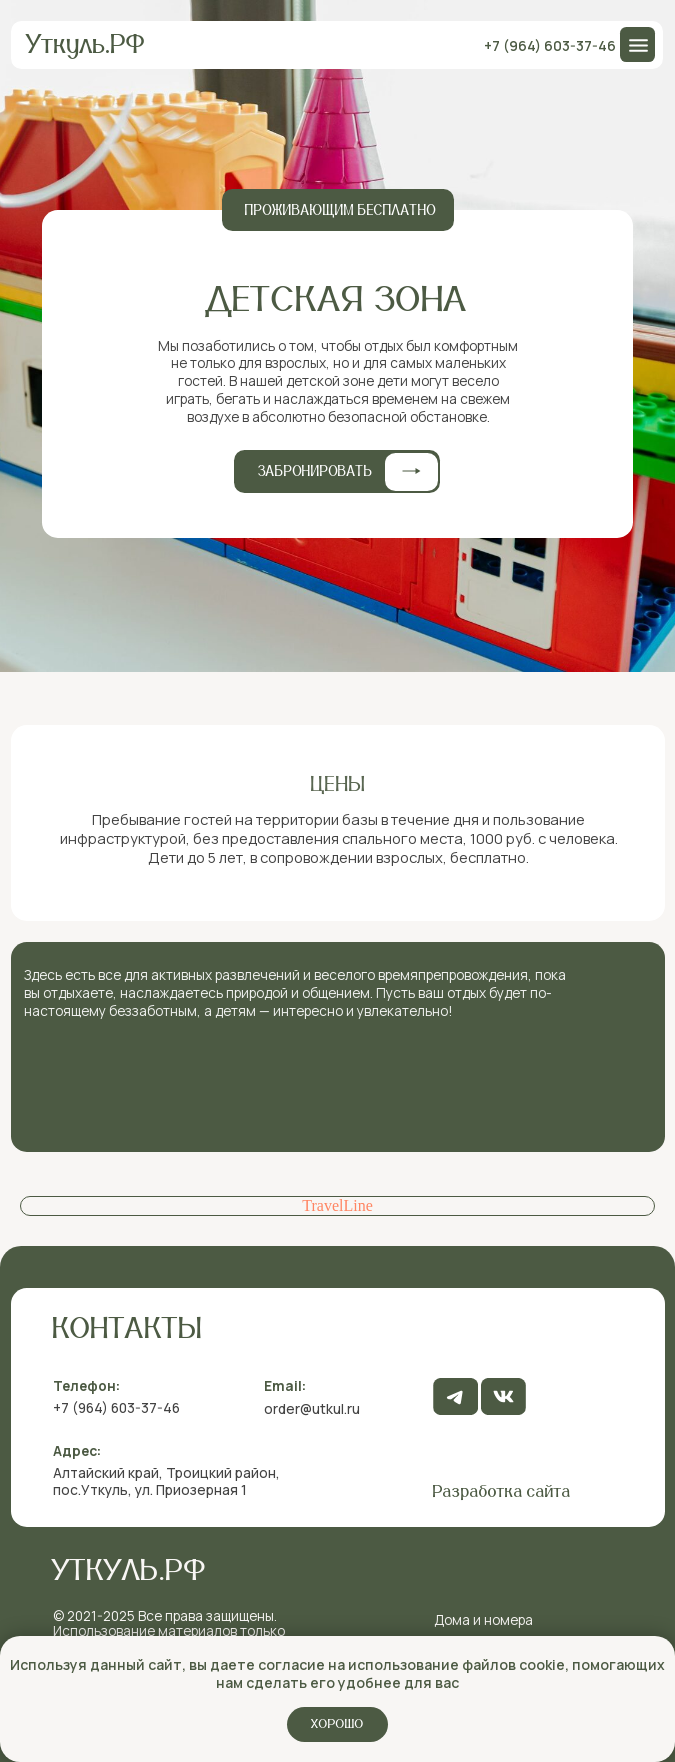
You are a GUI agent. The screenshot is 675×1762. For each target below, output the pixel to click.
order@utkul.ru (312, 1408)
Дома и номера (483, 1619)
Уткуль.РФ (86, 45)
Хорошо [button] (337, 1724)
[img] (503, 1396)
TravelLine (337, 1205)
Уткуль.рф (129, 1571)
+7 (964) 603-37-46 (550, 45)
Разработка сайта (502, 1492)
